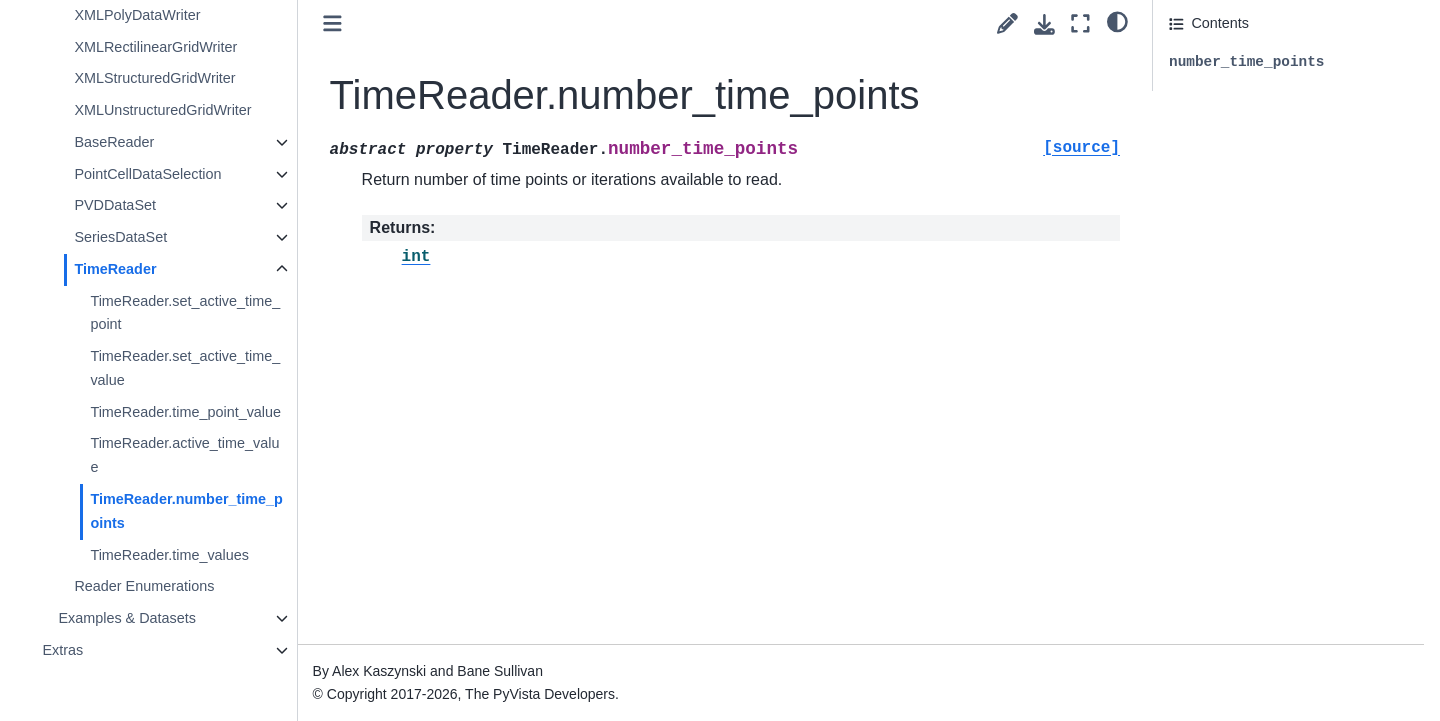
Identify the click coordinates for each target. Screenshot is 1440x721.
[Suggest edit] (1007, 23)
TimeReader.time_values (169, 555)
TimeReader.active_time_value (184, 455)
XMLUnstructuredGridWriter (162, 110)
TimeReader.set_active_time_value (185, 368)
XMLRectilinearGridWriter (155, 47)
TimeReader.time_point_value (185, 412)
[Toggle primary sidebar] (332, 23)
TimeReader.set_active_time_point (185, 313)
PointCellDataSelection (147, 174)
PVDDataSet (115, 205)
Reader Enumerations (144, 586)
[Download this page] (1044, 24)
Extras (62, 650)
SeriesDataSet (120, 237)
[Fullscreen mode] (1080, 23)
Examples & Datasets (127, 618)
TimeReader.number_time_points (186, 511)
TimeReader (115, 269)
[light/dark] (1117, 21)
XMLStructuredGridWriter (154, 78)
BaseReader (114, 142)
